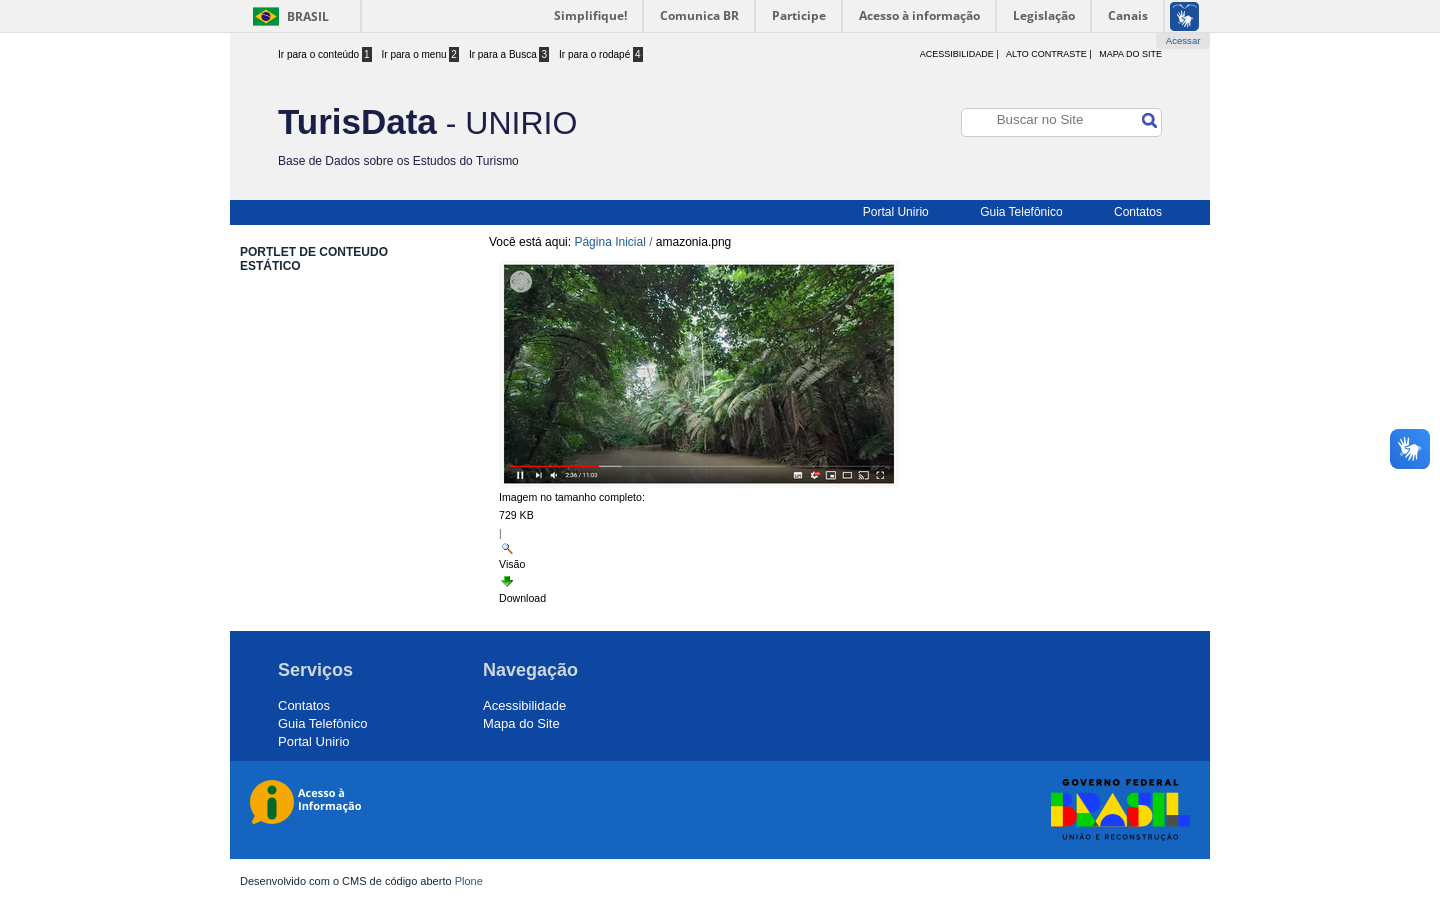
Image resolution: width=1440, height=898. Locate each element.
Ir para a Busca (509, 54)
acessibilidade (957, 54)
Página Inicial (609, 242)
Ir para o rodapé (601, 54)
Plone (469, 881)
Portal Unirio (896, 212)
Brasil (308, 16)
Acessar (1183, 40)
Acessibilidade (524, 705)
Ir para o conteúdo (325, 54)
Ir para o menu (420, 54)
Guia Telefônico (1021, 212)
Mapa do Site (1130, 54)
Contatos (1138, 212)
